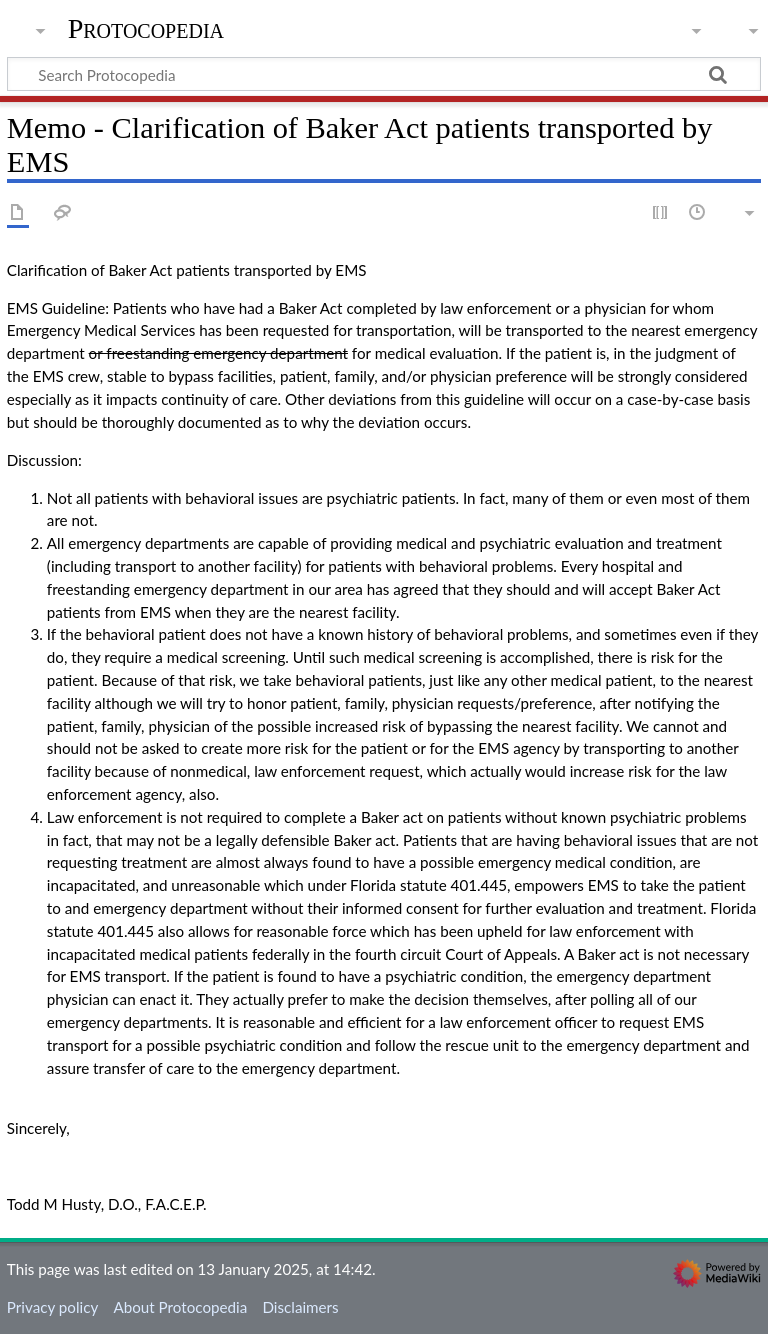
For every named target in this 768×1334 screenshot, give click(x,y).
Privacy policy (52, 1307)
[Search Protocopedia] (384, 74)
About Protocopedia (180, 1307)
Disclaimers (300, 1307)
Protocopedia (146, 29)
